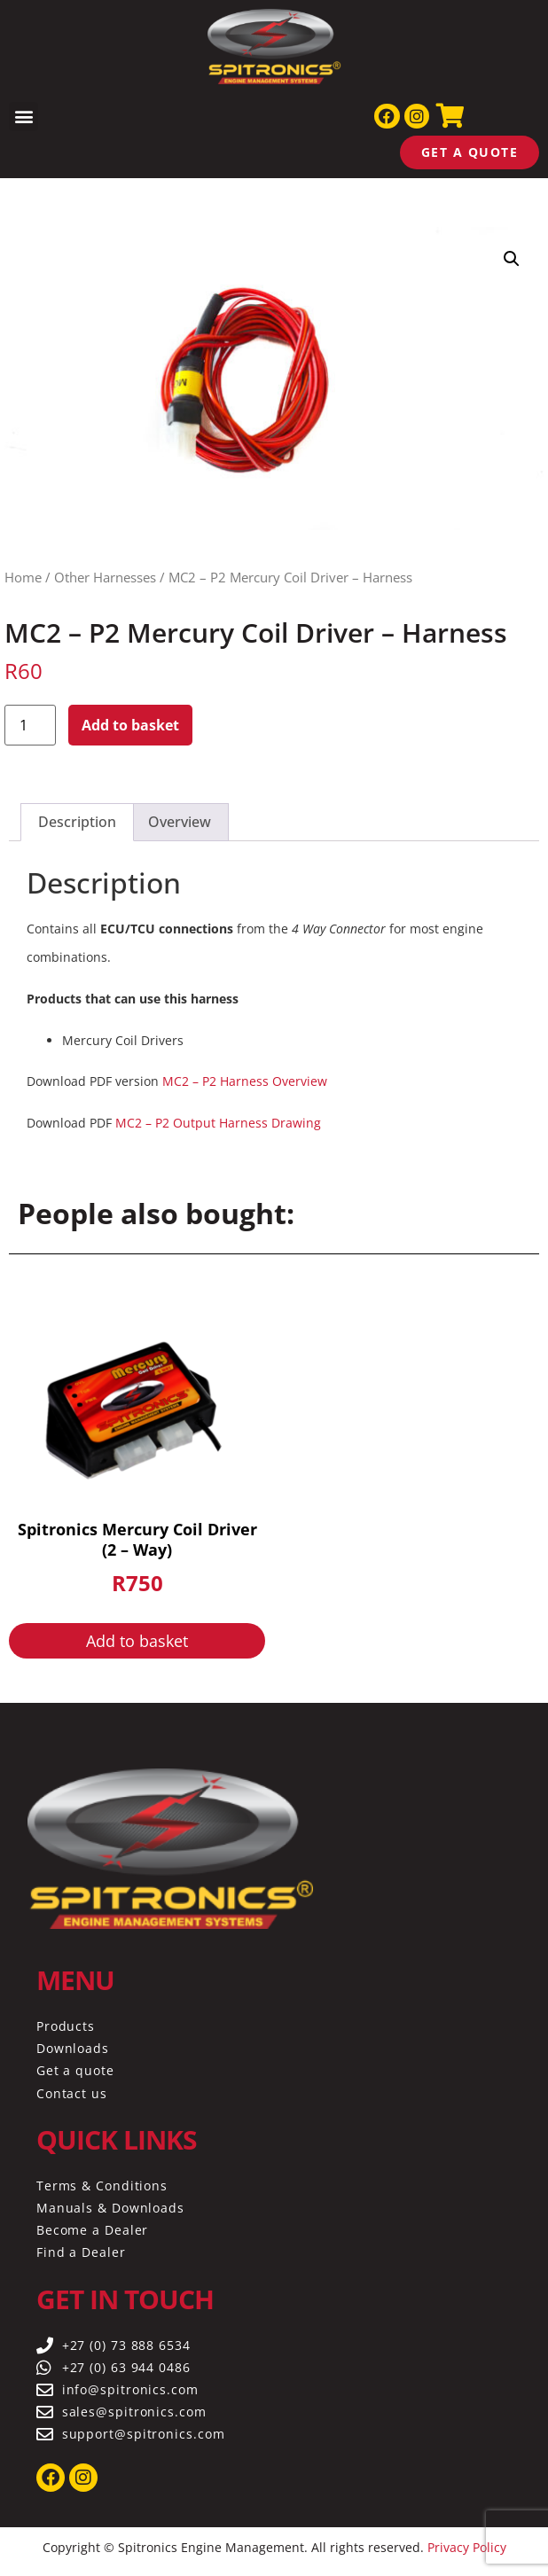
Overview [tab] (179, 821)
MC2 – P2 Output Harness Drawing (218, 1122)
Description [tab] (77, 821)
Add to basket (130, 725)
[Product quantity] (30, 725)
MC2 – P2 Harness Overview (244, 1081)
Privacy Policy (466, 2547)
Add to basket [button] (137, 1640)
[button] (23, 116)
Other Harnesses (105, 577)
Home (23, 577)
